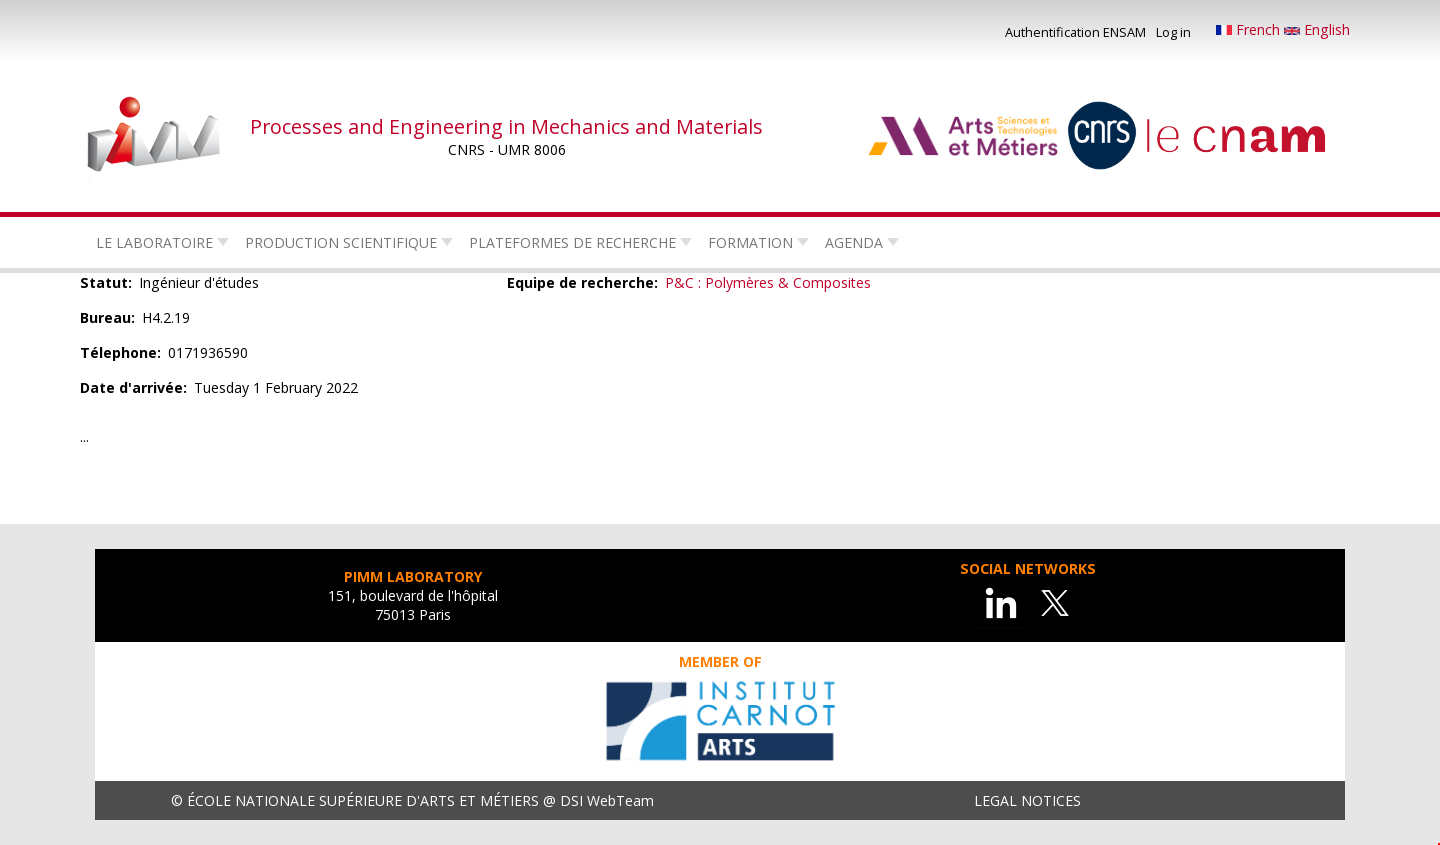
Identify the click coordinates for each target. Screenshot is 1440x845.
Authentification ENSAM (1075, 32)
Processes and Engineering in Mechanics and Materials (506, 126)
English (1317, 29)
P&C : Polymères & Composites (768, 282)
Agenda (854, 242)
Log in (1173, 32)
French (1250, 29)
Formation (750, 242)
